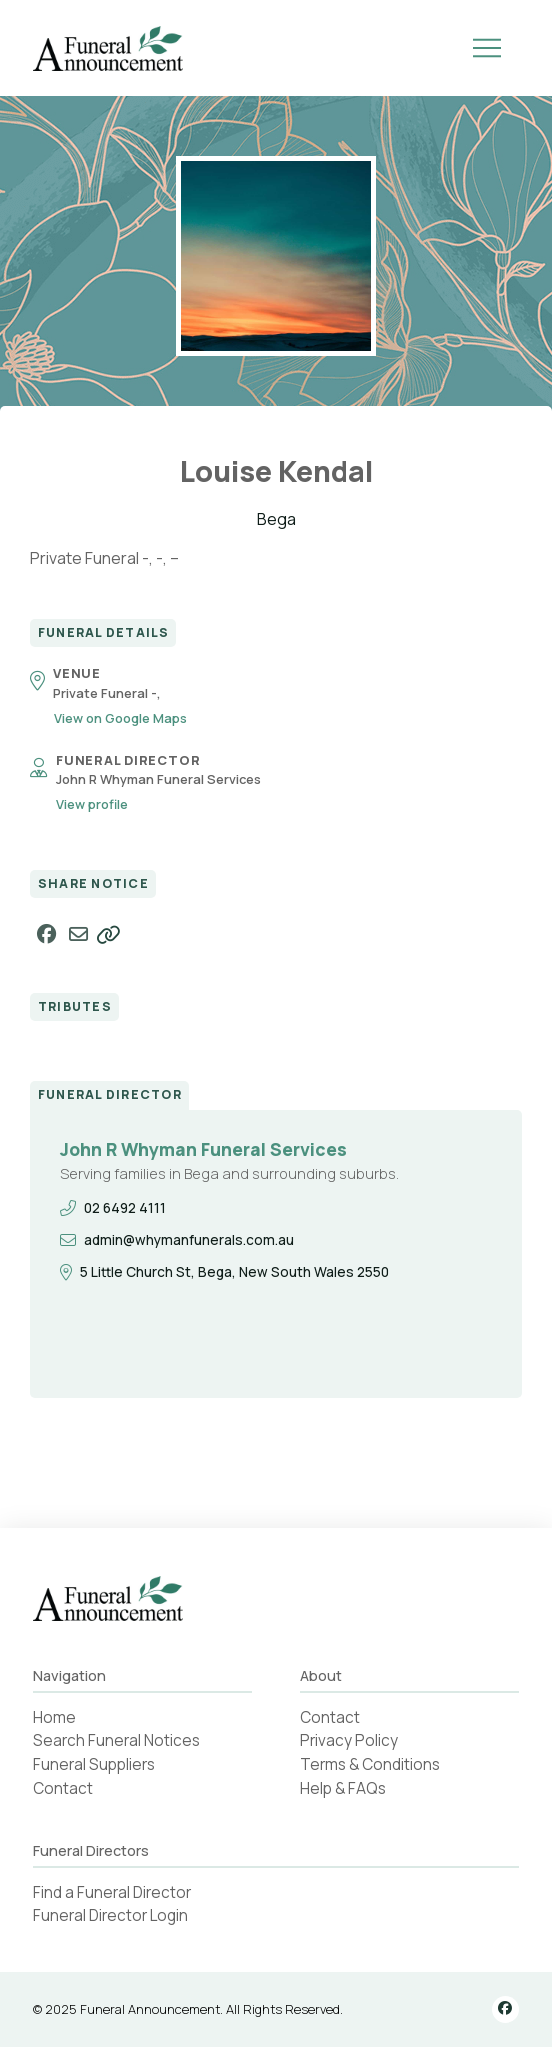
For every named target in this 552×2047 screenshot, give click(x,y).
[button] (487, 48)
